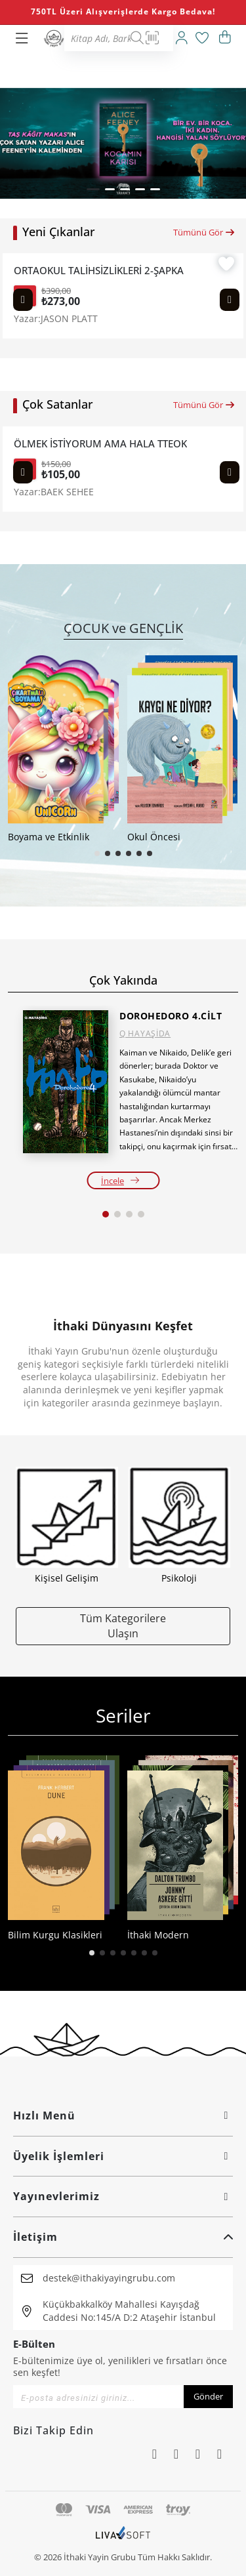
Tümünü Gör (204, 232)
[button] (93, 189)
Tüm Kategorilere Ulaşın (123, 1625)
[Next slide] (229, 300)
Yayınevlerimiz (123, 2196)
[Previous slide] (23, 300)
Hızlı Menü (123, 2115)
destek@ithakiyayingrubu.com (109, 2278)
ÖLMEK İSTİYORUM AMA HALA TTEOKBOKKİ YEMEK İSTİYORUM (100, 444)
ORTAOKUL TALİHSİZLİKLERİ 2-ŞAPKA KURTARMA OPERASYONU (100, 270)
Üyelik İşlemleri (123, 2156)
